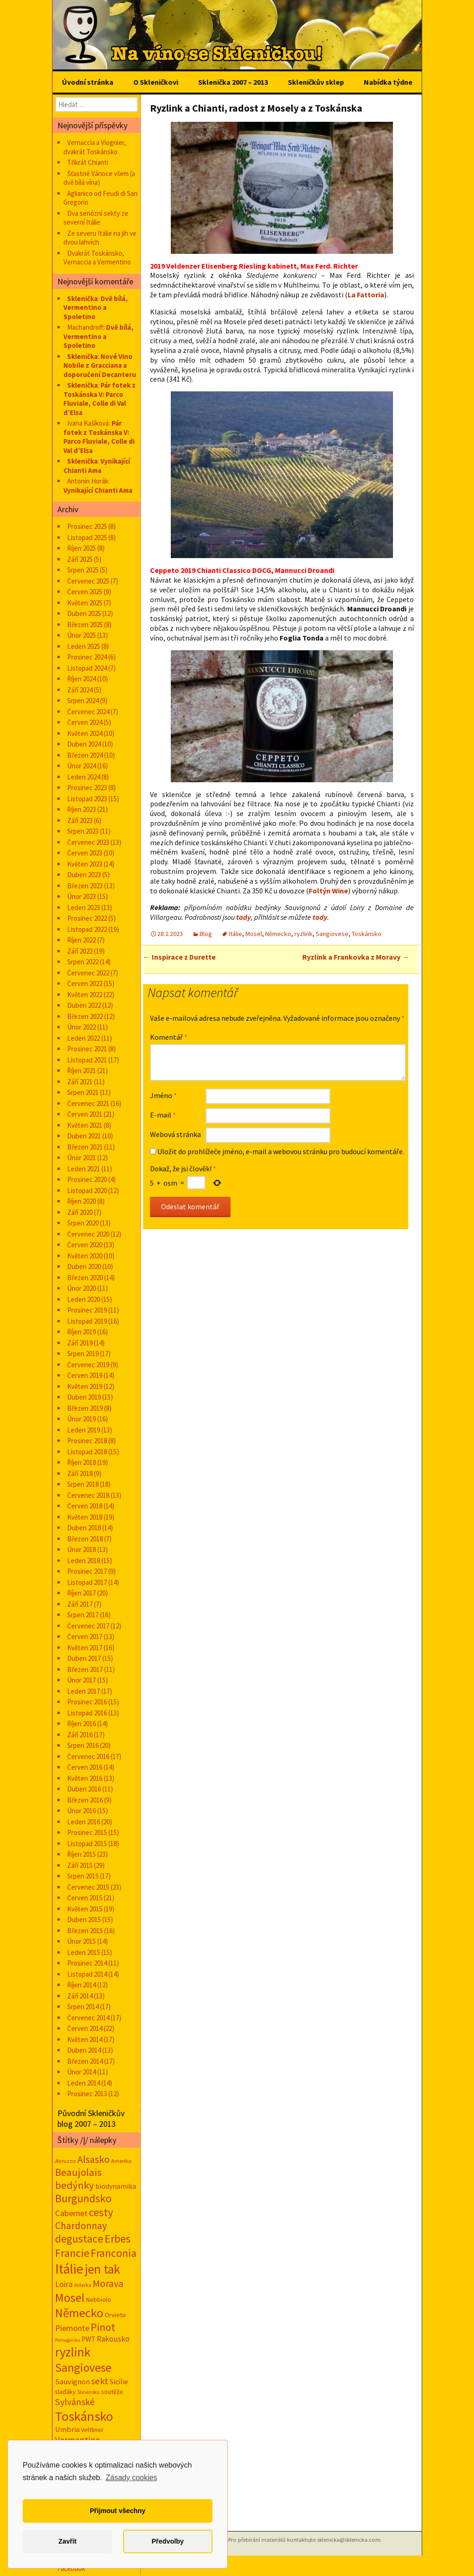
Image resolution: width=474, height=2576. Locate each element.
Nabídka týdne (388, 82)
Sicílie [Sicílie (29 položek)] (119, 2381)
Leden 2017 (83, 1691)
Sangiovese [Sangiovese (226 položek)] (83, 2367)
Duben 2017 (84, 1658)
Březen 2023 (85, 885)
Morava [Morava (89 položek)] (108, 2283)
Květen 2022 (84, 994)
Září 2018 (80, 1473)
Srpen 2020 (83, 1223)
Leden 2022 (83, 1038)
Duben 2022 (84, 1005)
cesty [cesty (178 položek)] (101, 2212)
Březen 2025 (85, 624)
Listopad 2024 (87, 668)
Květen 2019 (84, 1386)
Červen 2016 (84, 1767)
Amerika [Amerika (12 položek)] (121, 2160)
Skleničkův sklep (316, 82)
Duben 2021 (84, 1135)
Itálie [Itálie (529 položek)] (69, 2268)
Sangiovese (332, 934)
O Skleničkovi (155, 82)
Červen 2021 (84, 1114)
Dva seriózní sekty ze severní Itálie (95, 218)
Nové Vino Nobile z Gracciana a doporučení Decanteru (99, 365)
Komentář (168, 1037)
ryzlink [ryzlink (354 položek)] (72, 2352)
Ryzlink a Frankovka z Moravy (355, 956)
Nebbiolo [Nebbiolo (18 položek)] (98, 2299)
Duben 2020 (84, 1266)
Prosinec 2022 (87, 918)
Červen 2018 (84, 1506)
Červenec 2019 (88, 1364)
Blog (206, 934)
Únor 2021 (81, 1157)
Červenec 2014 (88, 2017)
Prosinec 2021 (87, 1048)
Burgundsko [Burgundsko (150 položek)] (83, 2198)
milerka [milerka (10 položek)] (82, 2285)
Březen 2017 (85, 1669)
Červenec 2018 (88, 1495)
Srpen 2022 (83, 961)
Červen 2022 (84, 983)
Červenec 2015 (88, 1887)
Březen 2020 (85, 1277)
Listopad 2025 (87, 537)
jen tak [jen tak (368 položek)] (102, 2269)
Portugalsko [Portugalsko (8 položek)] (67, 2340)
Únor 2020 (81, 1288)
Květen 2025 (84, 602)
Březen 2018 (85, 1538)
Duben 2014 (84, 2050)
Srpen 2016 (83, 1745)
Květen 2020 (84, 1255)
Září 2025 (80, 559)
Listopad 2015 (87, 1843)
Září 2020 (80, 1212)
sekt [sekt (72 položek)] (99, 2381)
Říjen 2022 (81, 940)
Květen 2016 (84, 1778)
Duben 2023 (84, 874)
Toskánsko (366, 934)
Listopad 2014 (87, 1974)
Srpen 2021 (83, 1092)
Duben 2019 (84, 1397)
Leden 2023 (83, 907)
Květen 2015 (84, 1908)
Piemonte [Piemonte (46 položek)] (72, 2328)
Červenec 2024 (88, 711)
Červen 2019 (84, 1375)
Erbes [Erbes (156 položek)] (118, 2239)
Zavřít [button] (67, 2541)
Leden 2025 (83, 646)
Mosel (253, 934)
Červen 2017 (84, 1636)
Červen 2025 (84, 591)
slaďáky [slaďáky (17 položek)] (65, 2392)
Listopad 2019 (87, 1321)
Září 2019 (80, 1342)
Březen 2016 (85, 1800)
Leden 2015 (83, 1952)
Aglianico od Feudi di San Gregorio (100, 198)
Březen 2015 (85, 1930)
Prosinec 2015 (87, 1832)
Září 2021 (80, 1081)
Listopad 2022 (87, 929)
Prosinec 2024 (87, 657)
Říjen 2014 (81, 1984)
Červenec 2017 (88, 1625)
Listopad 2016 (87, 1713)
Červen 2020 (84, 1244)
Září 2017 (80, 1604)
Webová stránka (175, 1134)
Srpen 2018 (83, 1484)
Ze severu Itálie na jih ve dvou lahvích (100, 238)
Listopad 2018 (87, 1451)
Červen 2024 (84, 722)
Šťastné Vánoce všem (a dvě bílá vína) (99, 178)
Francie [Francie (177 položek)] (72, 2253)
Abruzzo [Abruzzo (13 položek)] (65, 2160)
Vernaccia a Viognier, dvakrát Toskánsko (94, 147)
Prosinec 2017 (87, 1571)
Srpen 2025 (83, 569)
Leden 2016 (83, 1821)
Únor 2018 (81, 1549)
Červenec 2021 (88, 1103)
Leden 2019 (83, 1430)
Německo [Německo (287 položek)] (79, 2312)
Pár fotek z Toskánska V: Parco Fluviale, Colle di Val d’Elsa (99, 399)
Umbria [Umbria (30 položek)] (67, 2429)
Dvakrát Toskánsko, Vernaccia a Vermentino (97, 258)
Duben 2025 (84, 613)
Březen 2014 (85, 2061)
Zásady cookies (131, 2478)
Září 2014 (80, 1996)
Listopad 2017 (87, 1582)
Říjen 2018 (81, 1462)
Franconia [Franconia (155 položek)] (114, 2253)
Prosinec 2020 (87, 1179)
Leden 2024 (83, 777)
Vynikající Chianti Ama (96, 466)
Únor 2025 (81, 635)
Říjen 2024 (81, 678)
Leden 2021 (83, 1168)
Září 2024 (80, 689)
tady (243, 917)
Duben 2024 (84, 744)
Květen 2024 (84, 733)
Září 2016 (80, 1734)
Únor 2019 (81, 1418)
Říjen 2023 (81, 809)
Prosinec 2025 (87, 526)
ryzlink (303, 934)
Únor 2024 (81, 765)
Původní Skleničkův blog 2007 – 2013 (91, 2118)
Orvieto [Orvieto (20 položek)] (115, 2315)
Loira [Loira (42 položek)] (64, 2284)
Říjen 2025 (81, 548)
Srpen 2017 (83, 1614)
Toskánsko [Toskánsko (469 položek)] (84, 2416)
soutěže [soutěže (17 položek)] (112, 2392)
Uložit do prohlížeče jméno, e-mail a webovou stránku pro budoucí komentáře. (280, 1151)
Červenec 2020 (88, 1234)
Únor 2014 (81, 2071)
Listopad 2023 (87, 798)
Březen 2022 (85, 1016)
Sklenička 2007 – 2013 (233, 82)
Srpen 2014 (83, 2006)
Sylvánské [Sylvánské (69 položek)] (75, 2402)
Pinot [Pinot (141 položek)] (103, 2327)
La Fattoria (366, 294)
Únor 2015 (81, 1941)
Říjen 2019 (81, 1331)
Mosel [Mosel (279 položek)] (70, 2297)
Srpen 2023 (83, 831)
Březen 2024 (85, 755)
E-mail (163, 1114)
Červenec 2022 (88, 972)
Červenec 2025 (88, 581)
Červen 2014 (84, 2028)
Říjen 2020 (81, 1201)
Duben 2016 (84, 1788)
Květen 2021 (84, 1125)
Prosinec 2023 (87, 787)
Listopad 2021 (87, 1060)
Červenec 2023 (88, 842)
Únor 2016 (81, 1810)
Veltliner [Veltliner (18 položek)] (92, 2429)
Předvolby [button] (167, 2541)
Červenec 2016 (88, 1756)
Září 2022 (80, 951)
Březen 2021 (85, 1147)
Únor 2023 (81, 896)
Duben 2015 (84, 1919)
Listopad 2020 (87, 1190)
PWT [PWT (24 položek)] (88, 2339)
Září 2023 (80, 820)
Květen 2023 (84, 864)
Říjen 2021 (81, 1070)
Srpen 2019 (83, 1353)
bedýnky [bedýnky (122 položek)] (74, 2185)
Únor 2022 (81, 1027)
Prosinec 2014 (87, 1963)
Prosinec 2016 (87, 1701)
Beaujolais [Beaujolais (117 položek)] (78, 2172)
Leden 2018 (83, 1560)
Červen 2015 (84, 1897)
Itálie (235, 934)
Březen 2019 (85, 1408)
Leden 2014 (83, 2083)
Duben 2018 (84, 1527)
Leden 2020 (83, 1299)
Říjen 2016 (81, 1723)
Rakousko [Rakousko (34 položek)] (113, 2339)
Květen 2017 (84, 1647)
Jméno (163, 1095)
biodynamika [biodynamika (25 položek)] (115, 2186)
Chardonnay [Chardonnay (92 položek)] (81, 2225)
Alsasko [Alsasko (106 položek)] (93, 2159)
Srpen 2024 (83, 700)
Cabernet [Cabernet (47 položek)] (71, 2213)
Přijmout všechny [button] (117, 2510)
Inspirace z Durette (179, 956)
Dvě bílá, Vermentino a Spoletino (95, 307)
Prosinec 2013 (87, 2093)
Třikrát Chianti (87, 162)
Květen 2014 (84, 2039)
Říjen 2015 (81, 1854)
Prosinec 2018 (87, 1440)
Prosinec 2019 (87, 1310)
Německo (278, 934)
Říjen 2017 (81, 1593)
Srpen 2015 (83, 1876)
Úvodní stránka (87, 82)
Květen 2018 (84, 1517)
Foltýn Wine (328, 890)
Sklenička (82, 298)
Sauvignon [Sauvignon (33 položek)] (72, 2381)
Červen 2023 (84, 852)
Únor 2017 (81, 1680)
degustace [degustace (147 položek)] (79, 2238)
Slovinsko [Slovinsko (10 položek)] (88, 2392)
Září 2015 (80, 1865)
